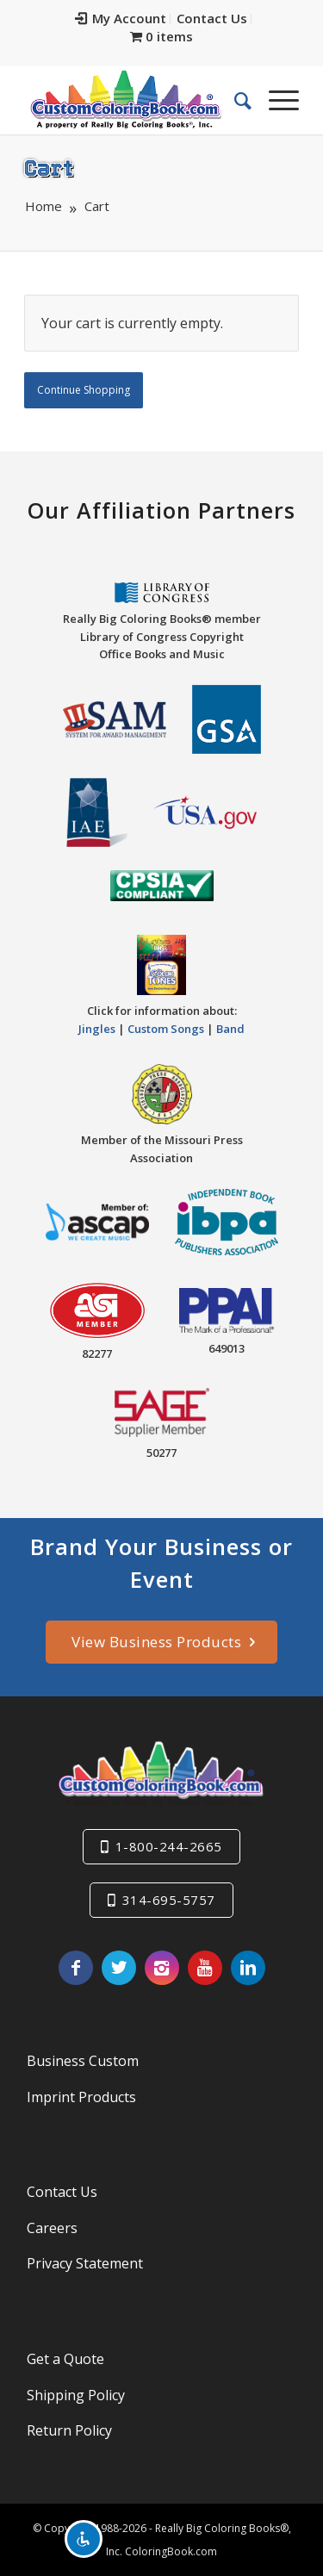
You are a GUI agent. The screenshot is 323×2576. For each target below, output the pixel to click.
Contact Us (212, 18)
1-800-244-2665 (168, 1846)
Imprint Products (81, 2097)
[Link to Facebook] (76, 1968)
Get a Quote (65, 2358)
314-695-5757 (168, 1899)
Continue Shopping (83, 390)
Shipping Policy (76, 2395)
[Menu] (275, 99)
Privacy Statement (85, 2263)
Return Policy (69, 2430)
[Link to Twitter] (119, 1968)
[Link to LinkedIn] (248, 1968)
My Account (120, 18)
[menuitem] (121, 19)
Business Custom (83, 2060)
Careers (52, 2227)
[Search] (234, 99)
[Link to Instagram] (162, 1968)
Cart (48, 167)
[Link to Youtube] (205, 1968)
